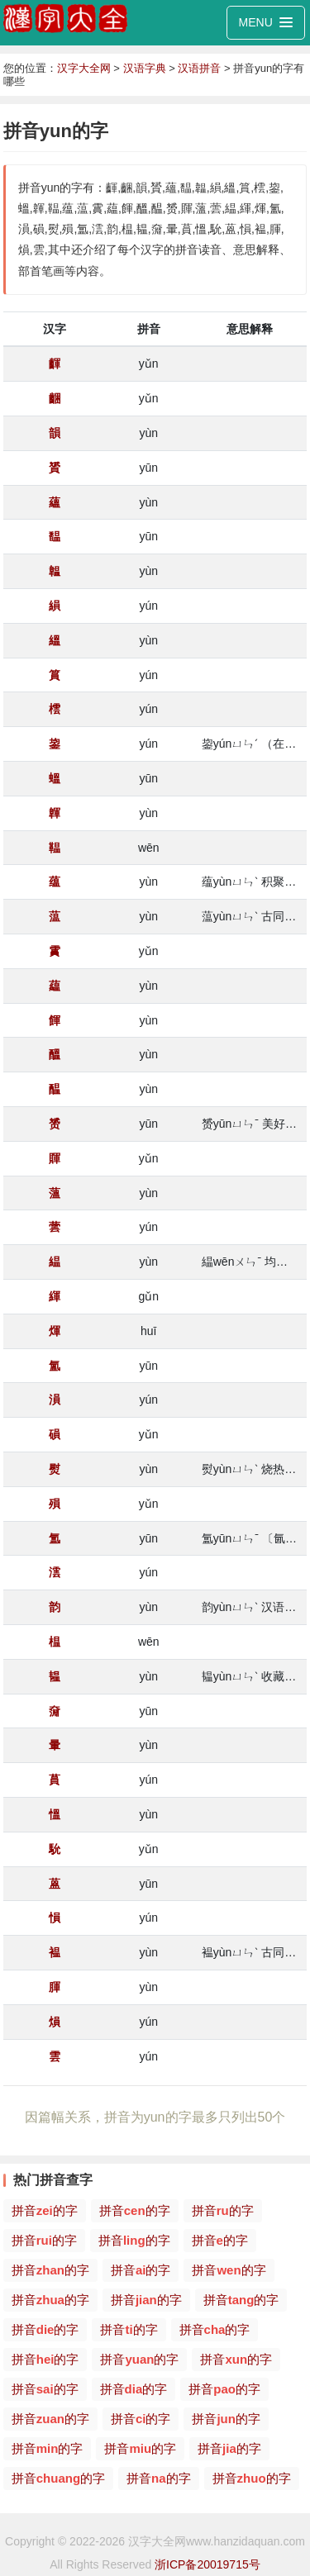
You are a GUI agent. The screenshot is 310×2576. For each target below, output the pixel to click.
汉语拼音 (199, 68)
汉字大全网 (84, 68)
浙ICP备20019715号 (207, 2564)
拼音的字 (45, 2210)
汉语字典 (144, 68)
